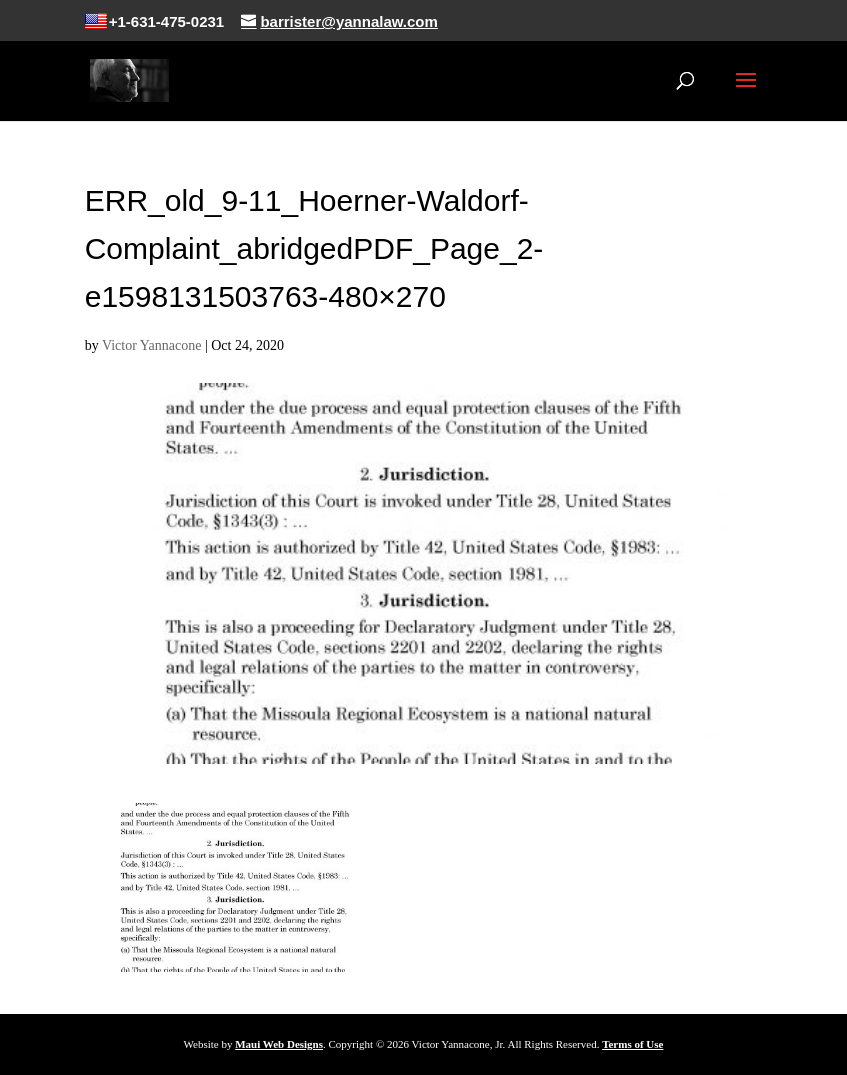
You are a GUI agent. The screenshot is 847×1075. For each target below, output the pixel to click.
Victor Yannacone (151, 345)
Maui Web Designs (279, 1044)
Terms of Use (632, 1044)
